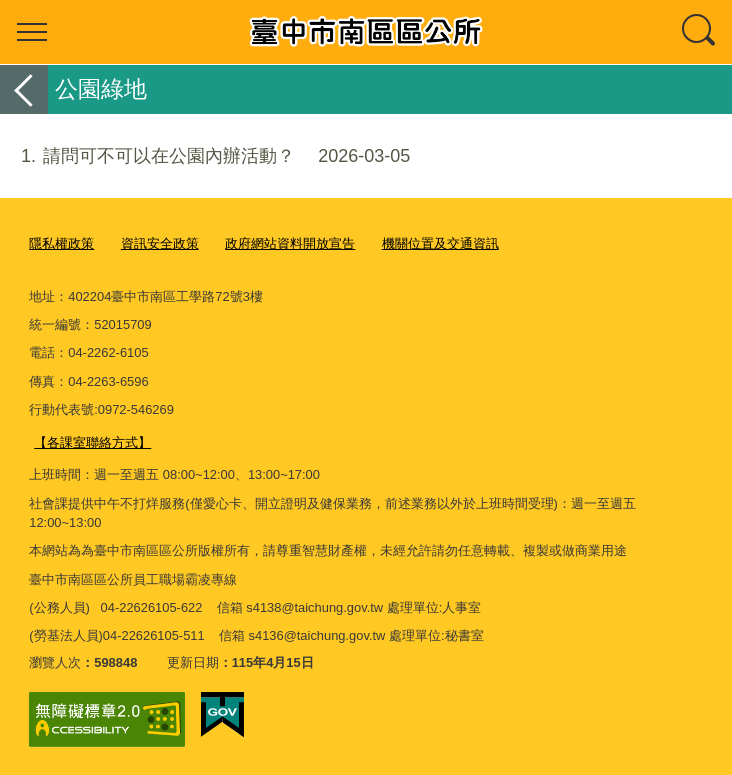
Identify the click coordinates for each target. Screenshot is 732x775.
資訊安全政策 (160, 243)
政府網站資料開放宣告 (290, 243)
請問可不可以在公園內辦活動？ (205, 156)
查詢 (700, 32)
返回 (24, 89)
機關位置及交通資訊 (440, 243)
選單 (32, 32)
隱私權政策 (61, 243)
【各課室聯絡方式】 (92, 441)
